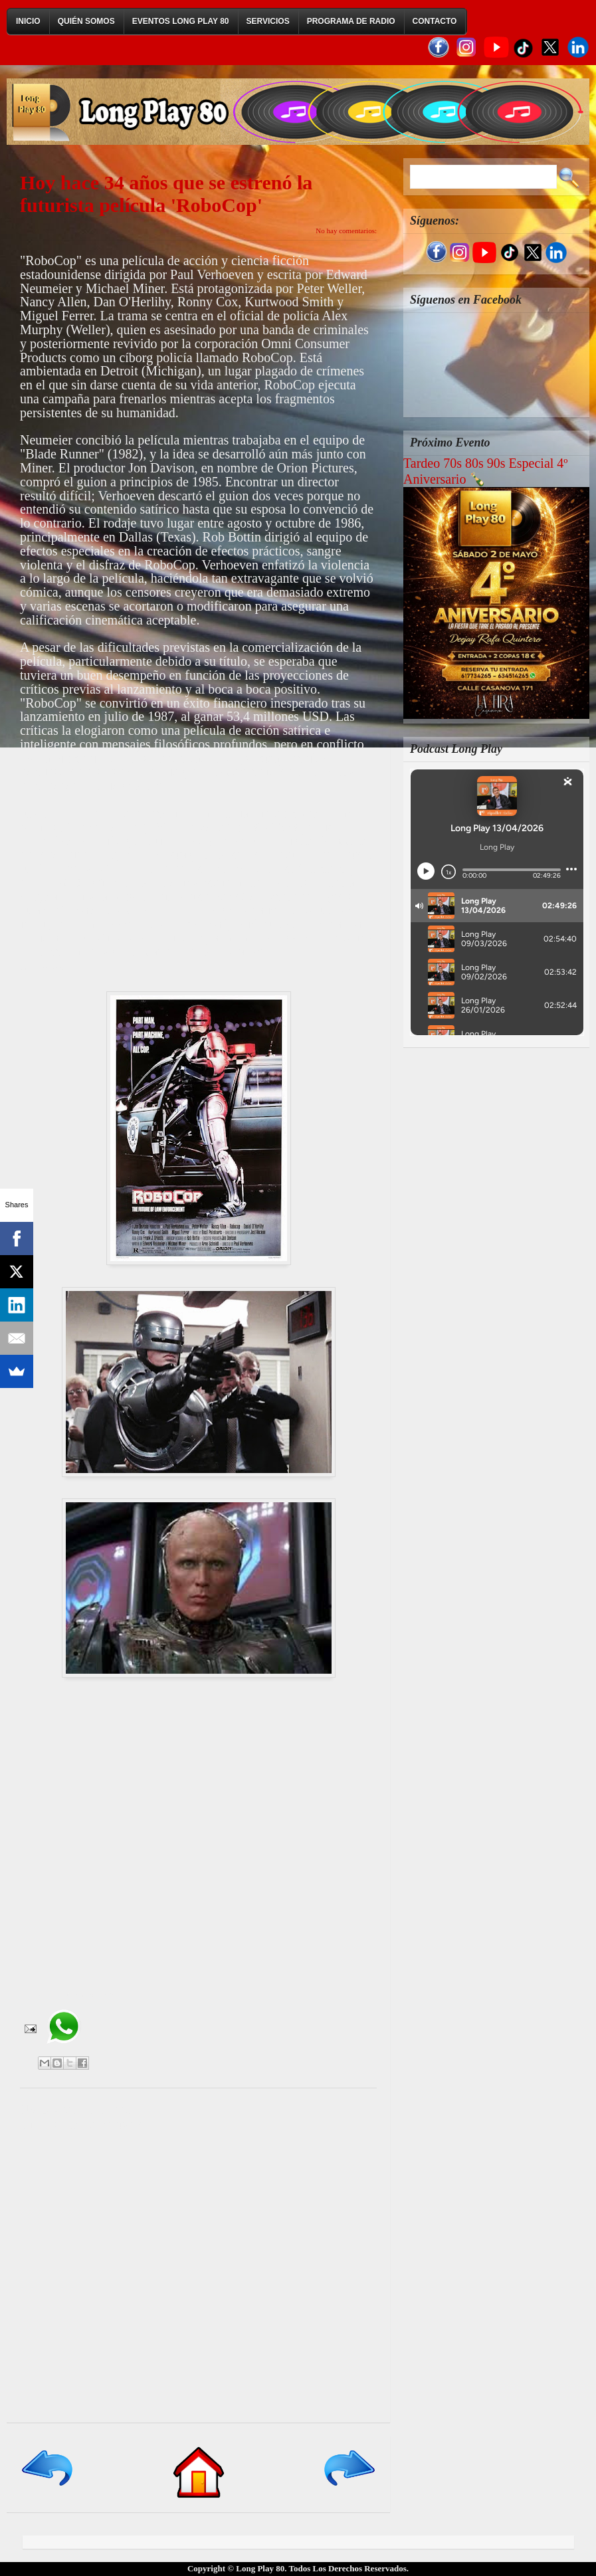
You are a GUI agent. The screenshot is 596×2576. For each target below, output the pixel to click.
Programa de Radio (351, 21)
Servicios (268, 21)
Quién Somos (86, 21)
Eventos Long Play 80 (180, 21)
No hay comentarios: (346, 231)
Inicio (28, 21)
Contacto (435, 21)
